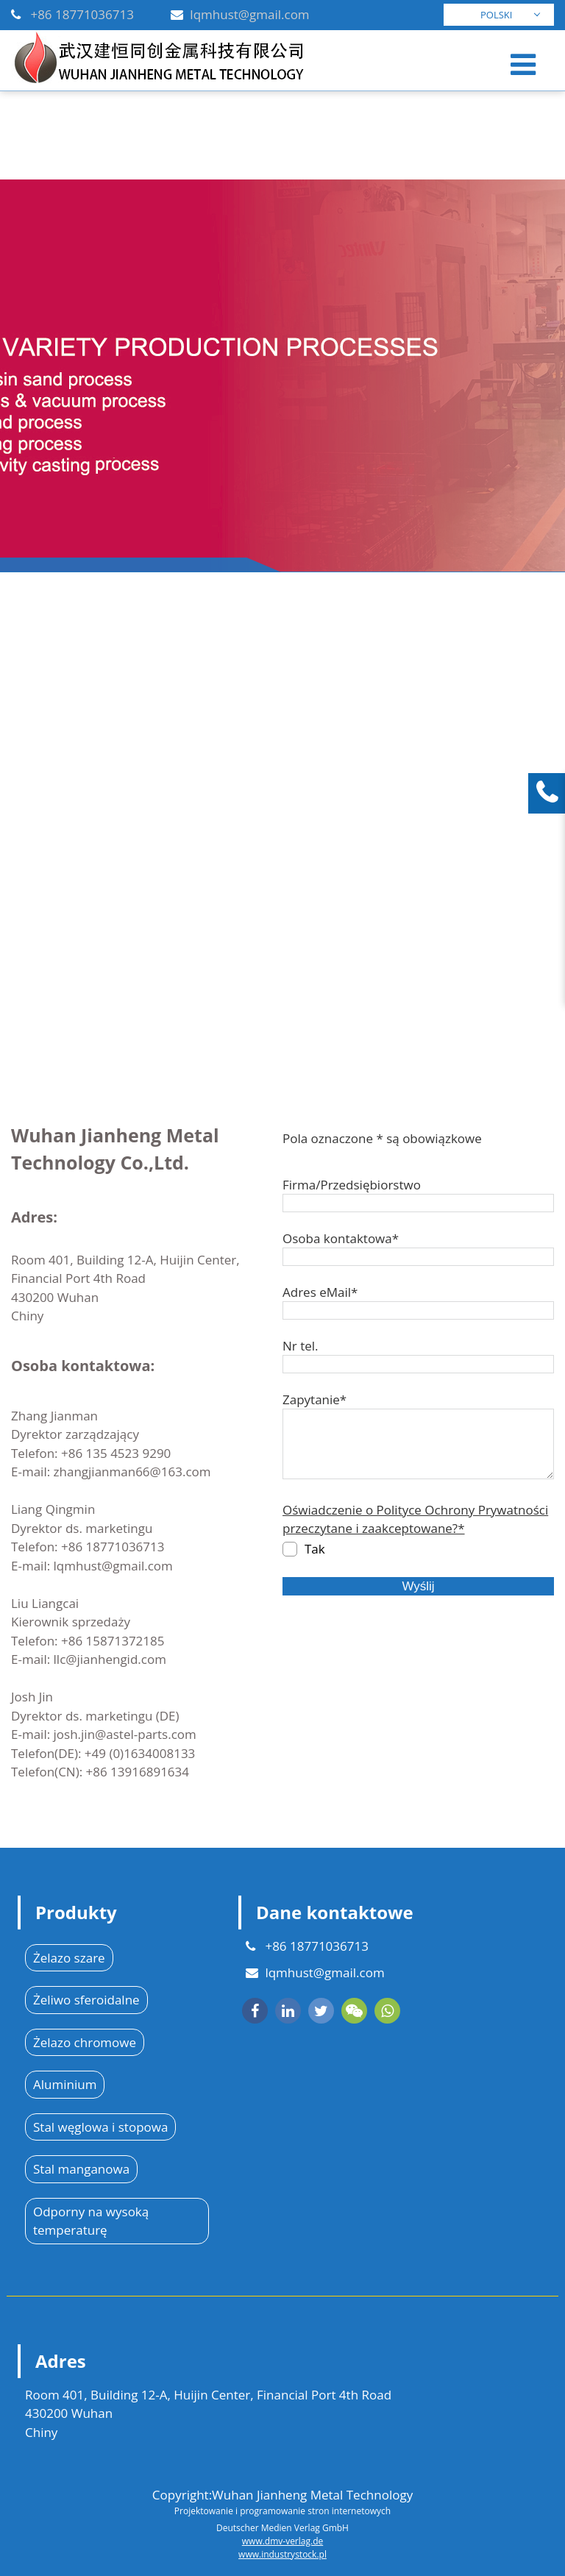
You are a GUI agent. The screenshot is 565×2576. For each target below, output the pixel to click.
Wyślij (418, 1586)
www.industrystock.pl (282, 2554)
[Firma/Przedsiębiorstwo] (418, 1203)
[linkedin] (288, 2011)
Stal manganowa (81, 2168)
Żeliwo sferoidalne (86, 1999)
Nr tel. (300, 1345)
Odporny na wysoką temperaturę (91, 2221)
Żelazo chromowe (84, 2042)
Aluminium (64, 2084)
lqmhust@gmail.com (249, 14)
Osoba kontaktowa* (340, 1238)
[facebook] (255, 2011)
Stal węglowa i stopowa (100, 2126)
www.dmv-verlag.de (282, 2541)
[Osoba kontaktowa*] (418, 1257)
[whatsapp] (387, 2011)
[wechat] (354, 2011)
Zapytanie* (314, 1399)
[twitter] (321, 2011)
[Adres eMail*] (418, 1310)
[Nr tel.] (418, 1364)
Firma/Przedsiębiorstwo (351, 1184)
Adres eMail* (320, 1292)
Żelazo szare (69, 1957)
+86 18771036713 (82, 14)
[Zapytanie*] (418, 1444)
